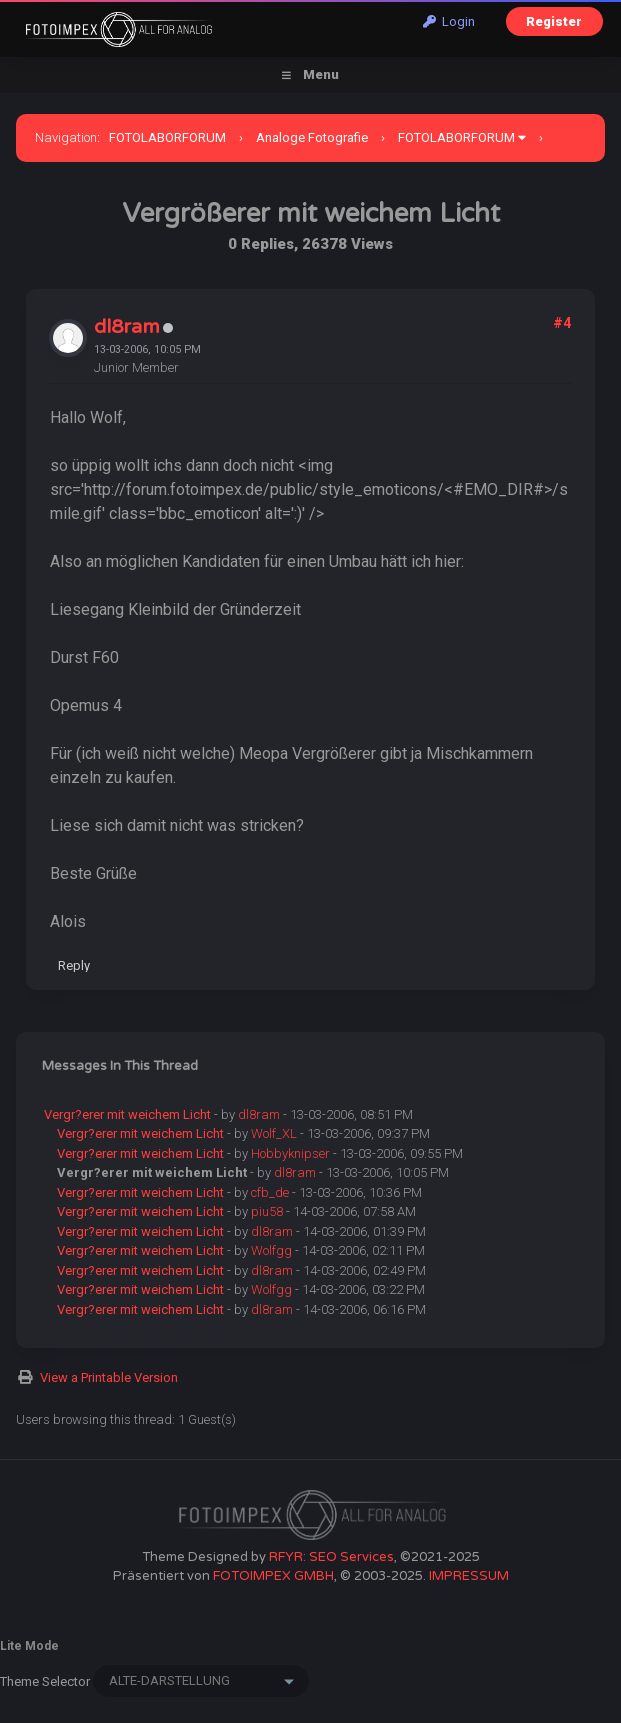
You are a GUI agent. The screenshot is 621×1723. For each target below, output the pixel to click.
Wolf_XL (274, 1133)
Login (449, 21)
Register (554, 21)
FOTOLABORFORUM (167, 137)
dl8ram (127, 327)
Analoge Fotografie (312, 137)
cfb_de (270, 1192)
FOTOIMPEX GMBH (273, 1576)
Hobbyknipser (290, 1153)
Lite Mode (29, 1646)
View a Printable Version (109, 1377)
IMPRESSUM (469, 1576)
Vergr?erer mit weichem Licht (127, 1114)
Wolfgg (271, 1250)
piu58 (267, 1211)
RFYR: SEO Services (331, 1557)
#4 (562, 323)
